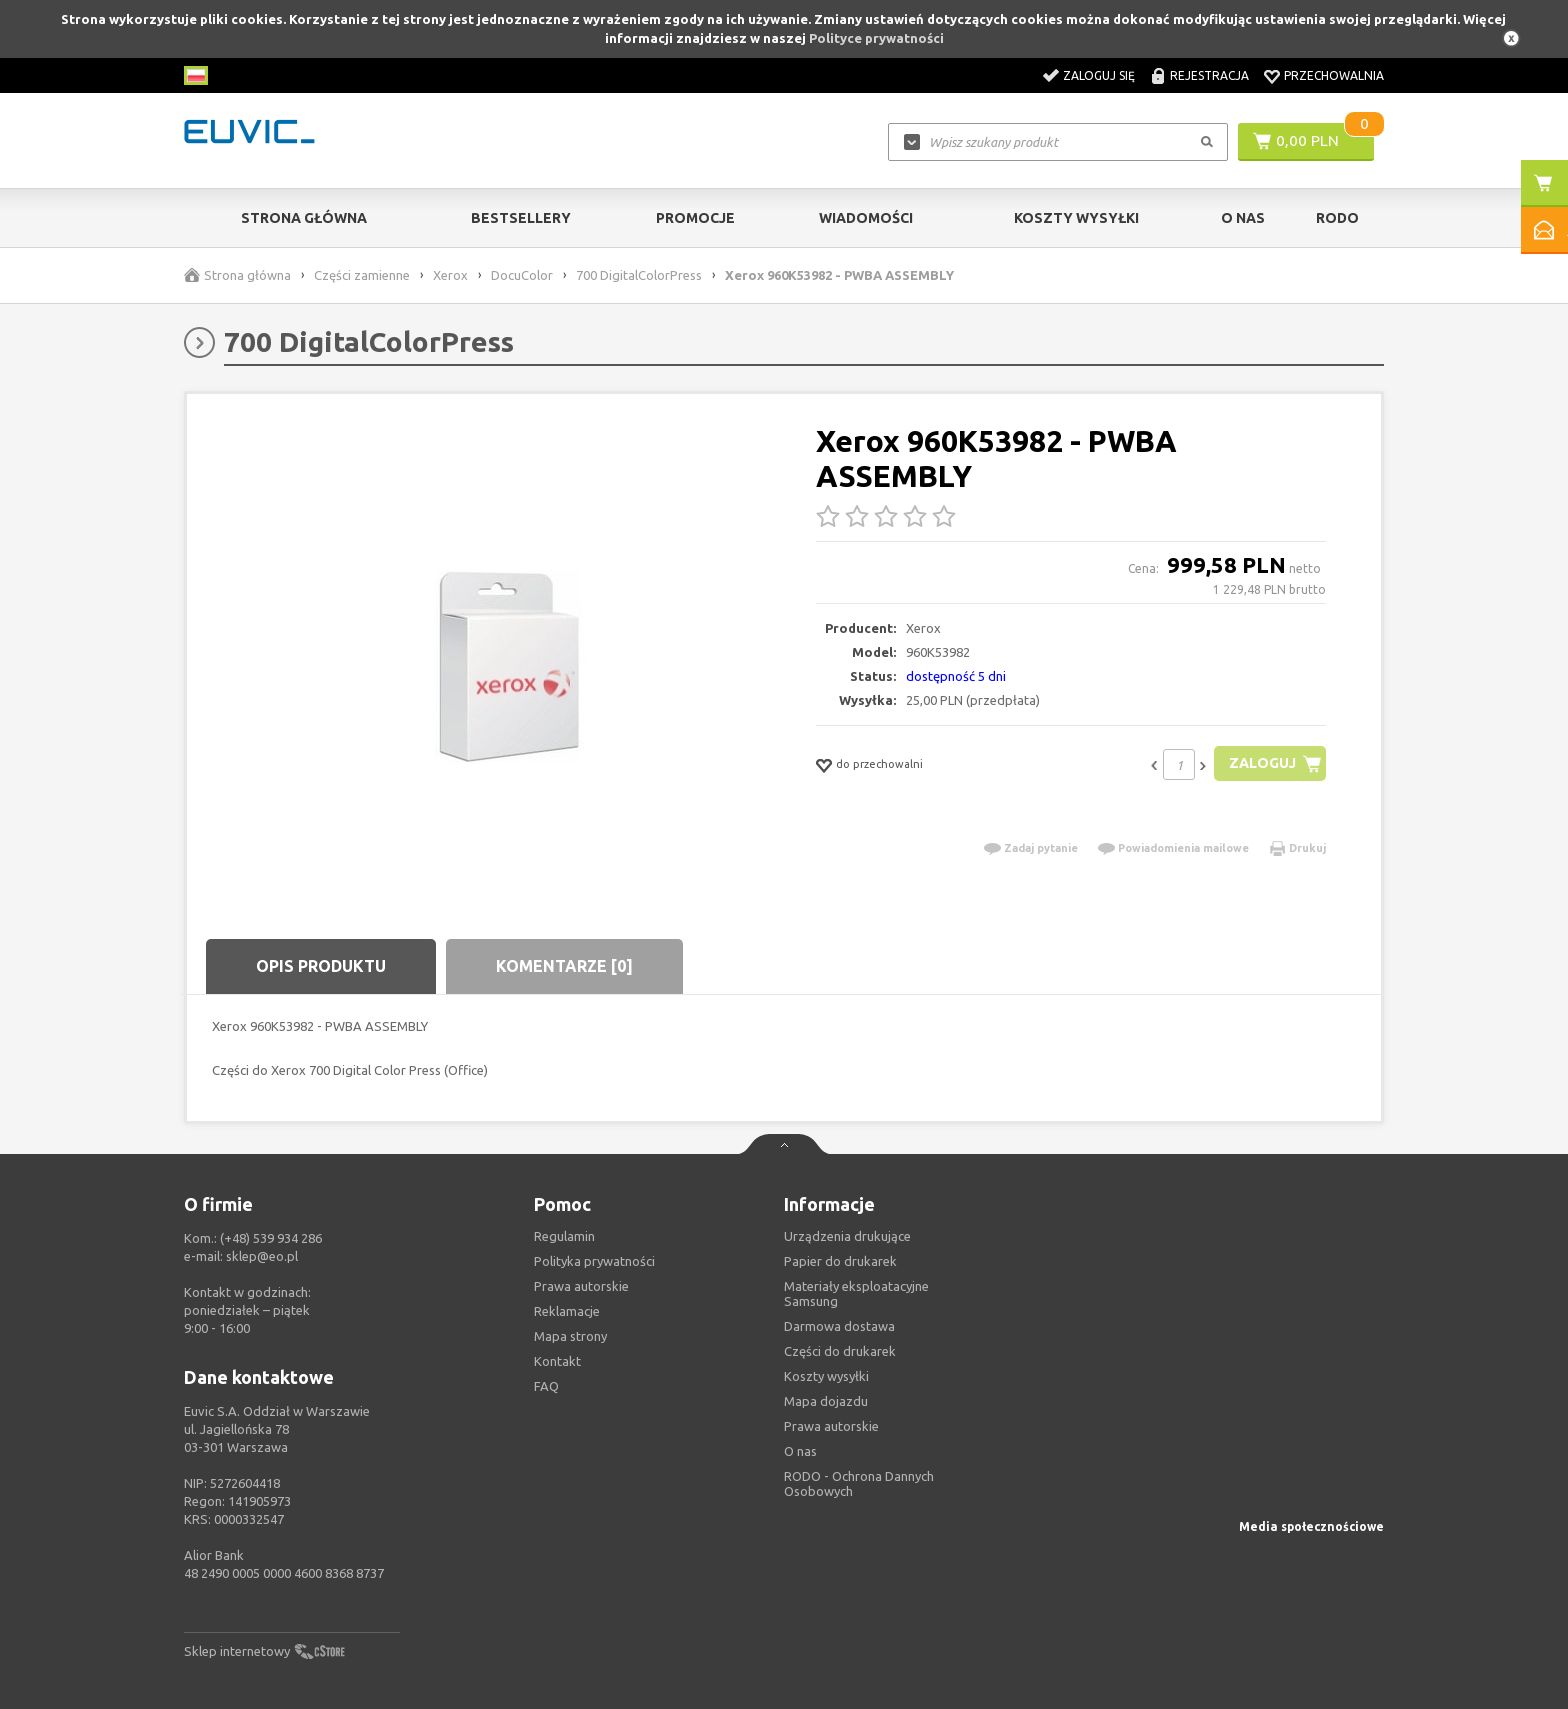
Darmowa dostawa (839, 1326)
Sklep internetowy (237, 1651)
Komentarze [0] (564, 966)
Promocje (695, 218)
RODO (1337, 218)
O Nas (1243, 218)
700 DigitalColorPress (639, 275)
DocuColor (522, 275)
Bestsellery (521, 218)
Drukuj (1307, 848)
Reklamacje (567, 1311)
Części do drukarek (840, 1351)
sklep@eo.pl (262, 1256)
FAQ (546, 1386)
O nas (800, 1451)
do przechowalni (879, 764)
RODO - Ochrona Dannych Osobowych (859, 1483)
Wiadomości (866, 218)
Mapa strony (570, 1336)
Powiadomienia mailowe (1183, 848)
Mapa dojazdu (826, 1401)
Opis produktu (321, 966)
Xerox (450, 275)
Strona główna (304, 218)
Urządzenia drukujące (847, 1236)
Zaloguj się (1099, 75)
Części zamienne (362, 275)
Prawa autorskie (831, 1426)
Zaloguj (1260, 763)
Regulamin (564, 1236)
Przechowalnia (1334, 75)
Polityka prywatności (594, 1261)
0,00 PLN (1307, 141)
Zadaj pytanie (1041, 848)
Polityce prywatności (876, 38)
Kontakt (557, 1361)
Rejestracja (1209, 75)
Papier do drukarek (840, 1261)
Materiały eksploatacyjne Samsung (856, 1293)
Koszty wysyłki (1076, 218)
